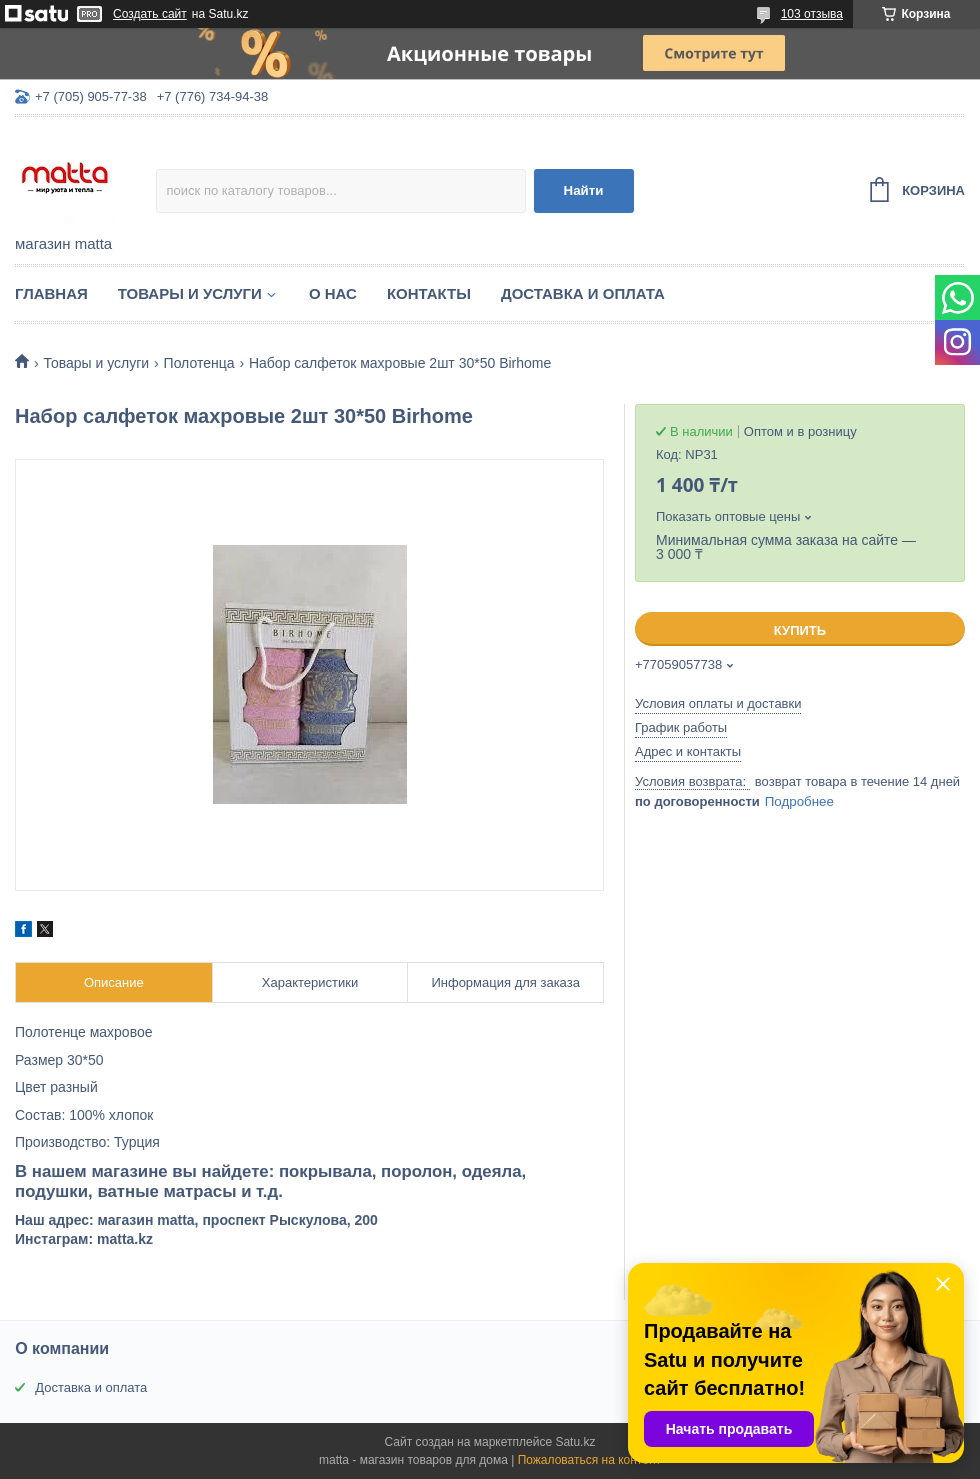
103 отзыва (812, 14)
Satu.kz (575, 1442)
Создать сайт (150, 14)
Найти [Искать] (584, 190)
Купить (800, 630)
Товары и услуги (190, 293)
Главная (51, 293)
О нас (333, 293)
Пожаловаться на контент (589, 1460)
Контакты (429, 293)
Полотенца (199, 363)
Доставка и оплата (583, 293)
